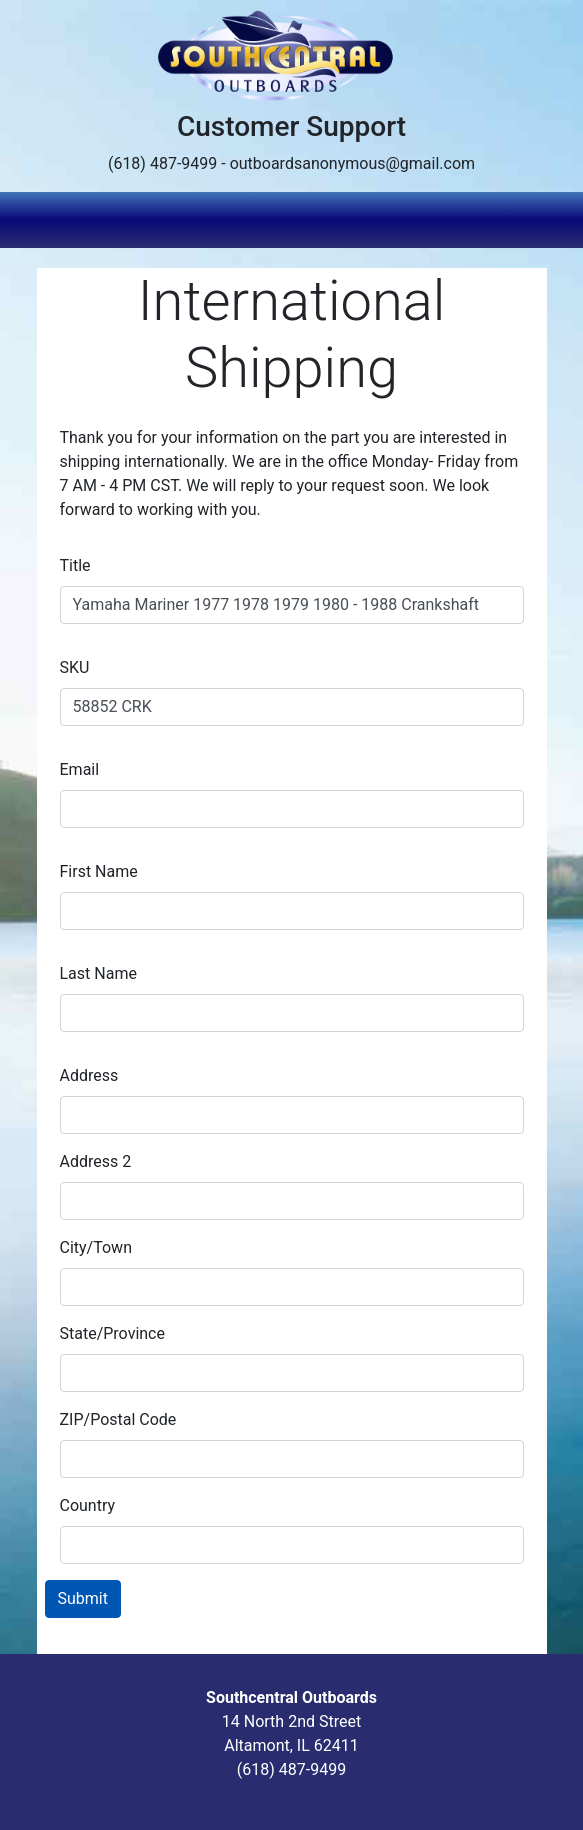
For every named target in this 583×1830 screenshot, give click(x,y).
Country (88, 1505)
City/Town (96, 1247)
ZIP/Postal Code (118, 1419)
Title (75, 565)
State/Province (112, 1333)
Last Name (98, 973)
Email (80, 769)
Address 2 (96, 1161)
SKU (75, 667)
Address (89, 1075)
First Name (99, 871)
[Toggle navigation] (534, 220)
